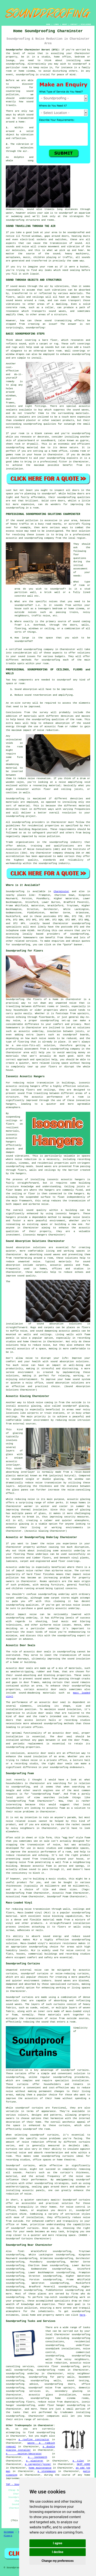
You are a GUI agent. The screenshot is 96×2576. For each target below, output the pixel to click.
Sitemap (9, 2532)
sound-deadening (29, 1693)
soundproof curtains (29, 2108)
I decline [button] (57, 2552)
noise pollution (26, 2308)
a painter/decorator (24, 2453)
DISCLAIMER (86, 24)
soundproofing (15, 64)
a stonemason (47, 2471)
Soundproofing (15, 891)
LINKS (56, 24)
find (20, 2251)
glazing (18, 1433)
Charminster (61, 891)
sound (30, 114)
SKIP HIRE (83, 2464)
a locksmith (37, 2457)
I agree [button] (57, 2543)
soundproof (66, 213)
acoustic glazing (29, 1406)
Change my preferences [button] (58, 2560)
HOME (48, 24)
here (82, 2315)
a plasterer (34, 2461)
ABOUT (64, 24)
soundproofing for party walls (52, 2377)
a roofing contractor (33, 2439)
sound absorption (50, 1324)
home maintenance (40, 2468)
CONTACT (74, 24)
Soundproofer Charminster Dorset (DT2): (33, 49)
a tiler (78, 2461)
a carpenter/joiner (38, 2464)
